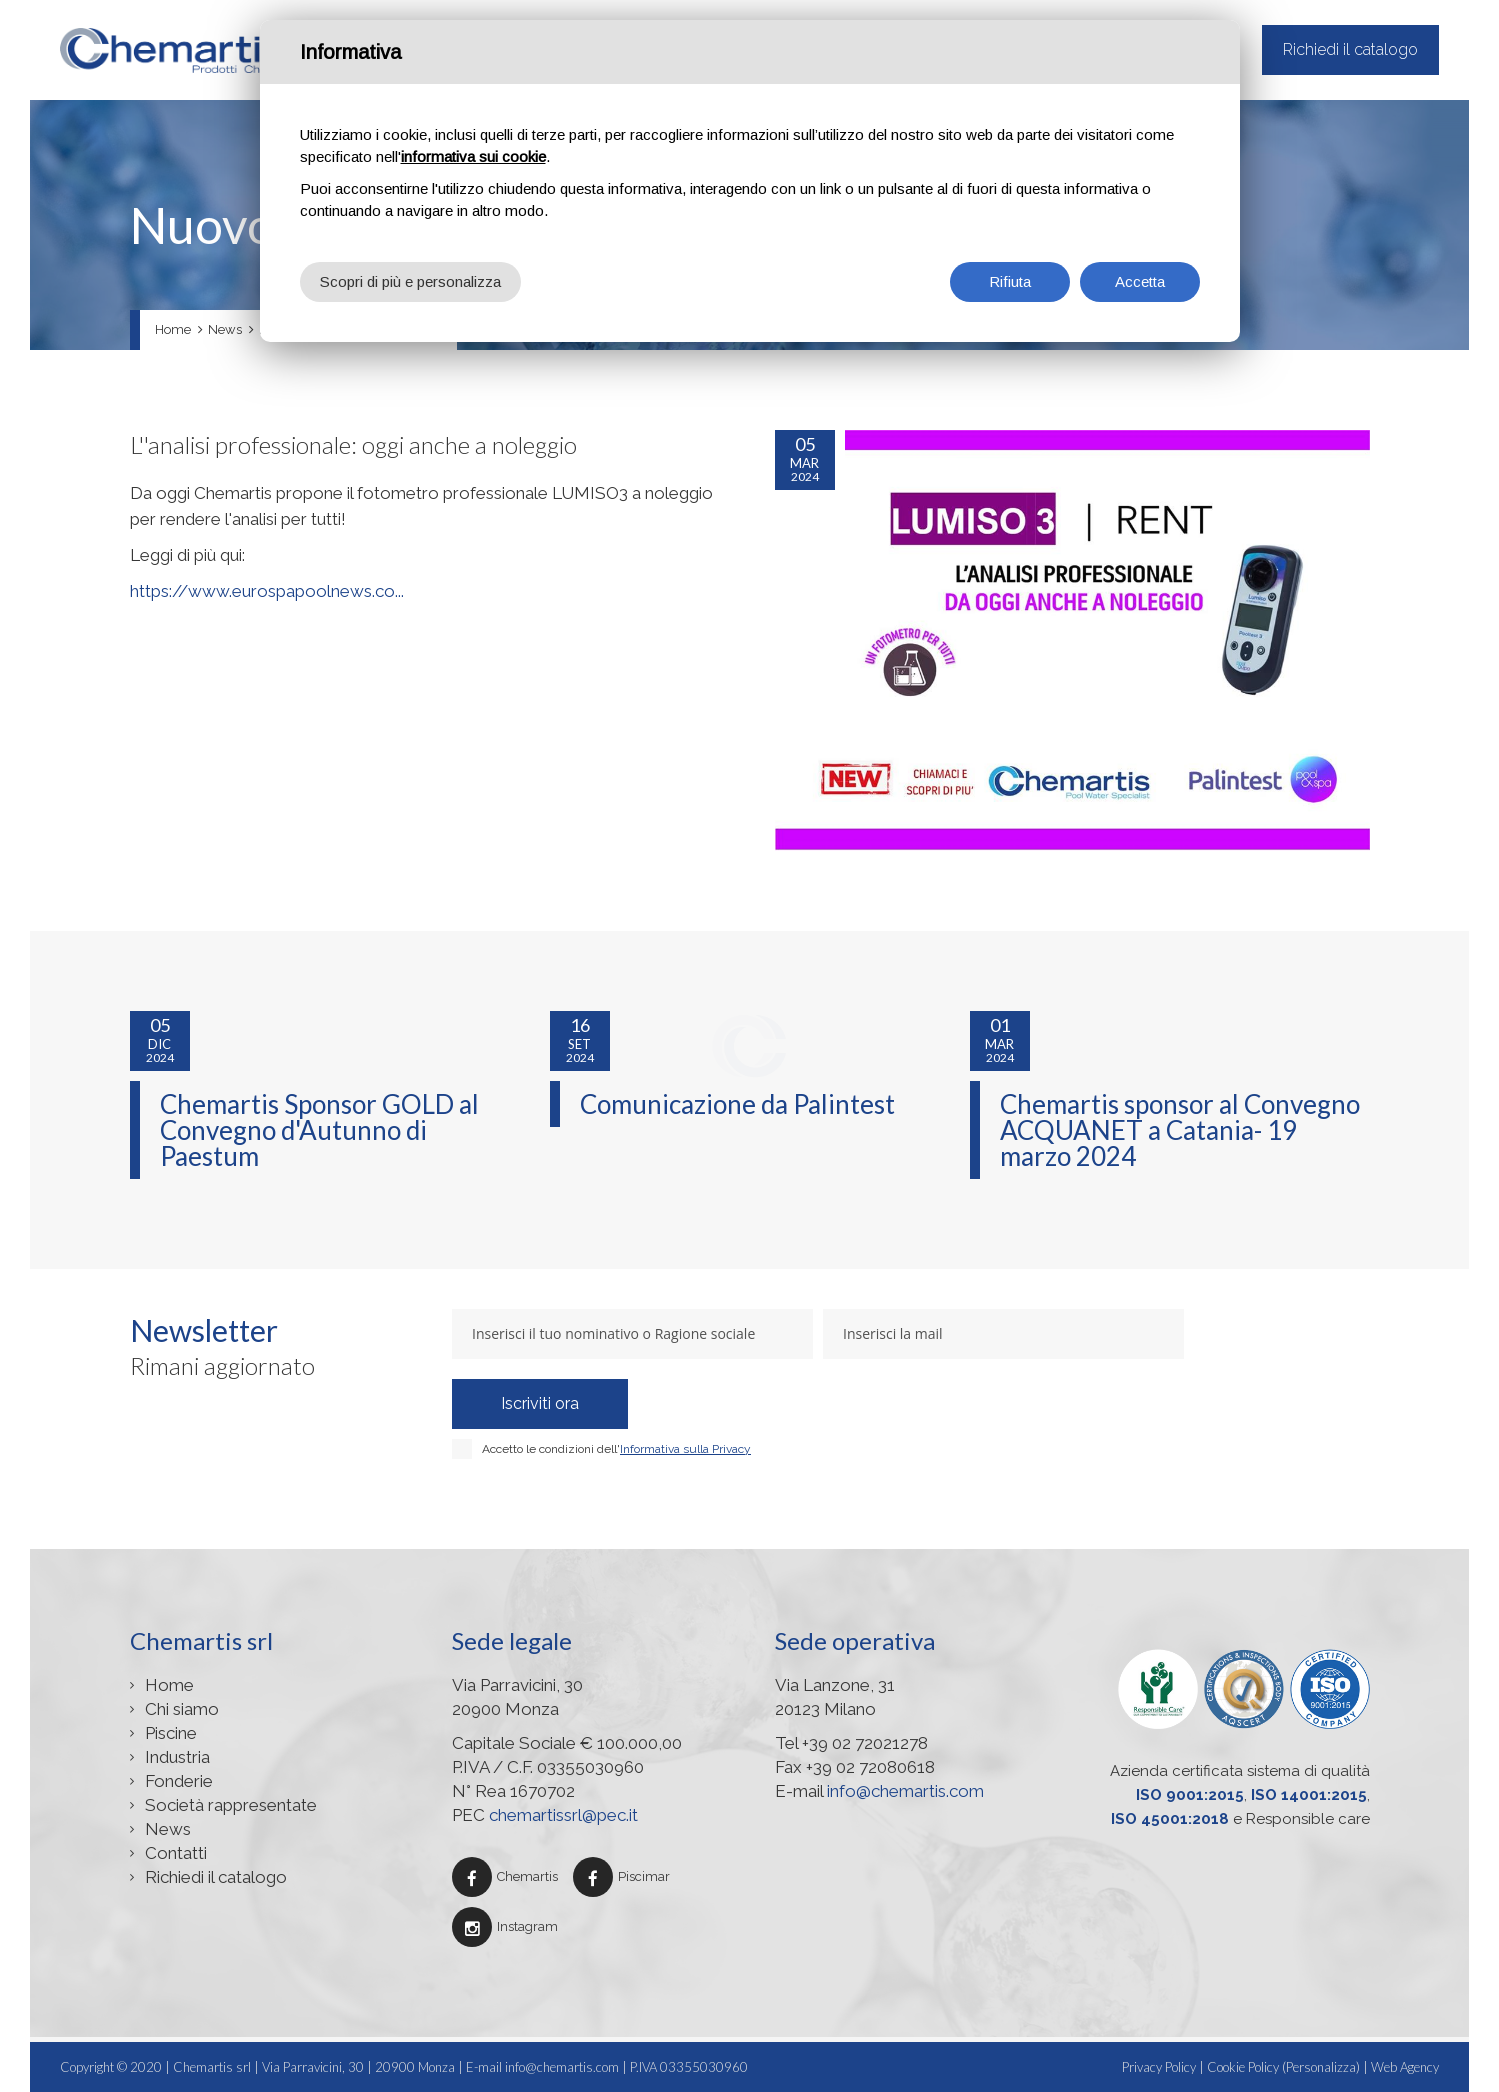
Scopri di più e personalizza (410, 281)
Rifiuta (1010, 281)
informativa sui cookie (473, 156)
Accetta (1140, 281)
